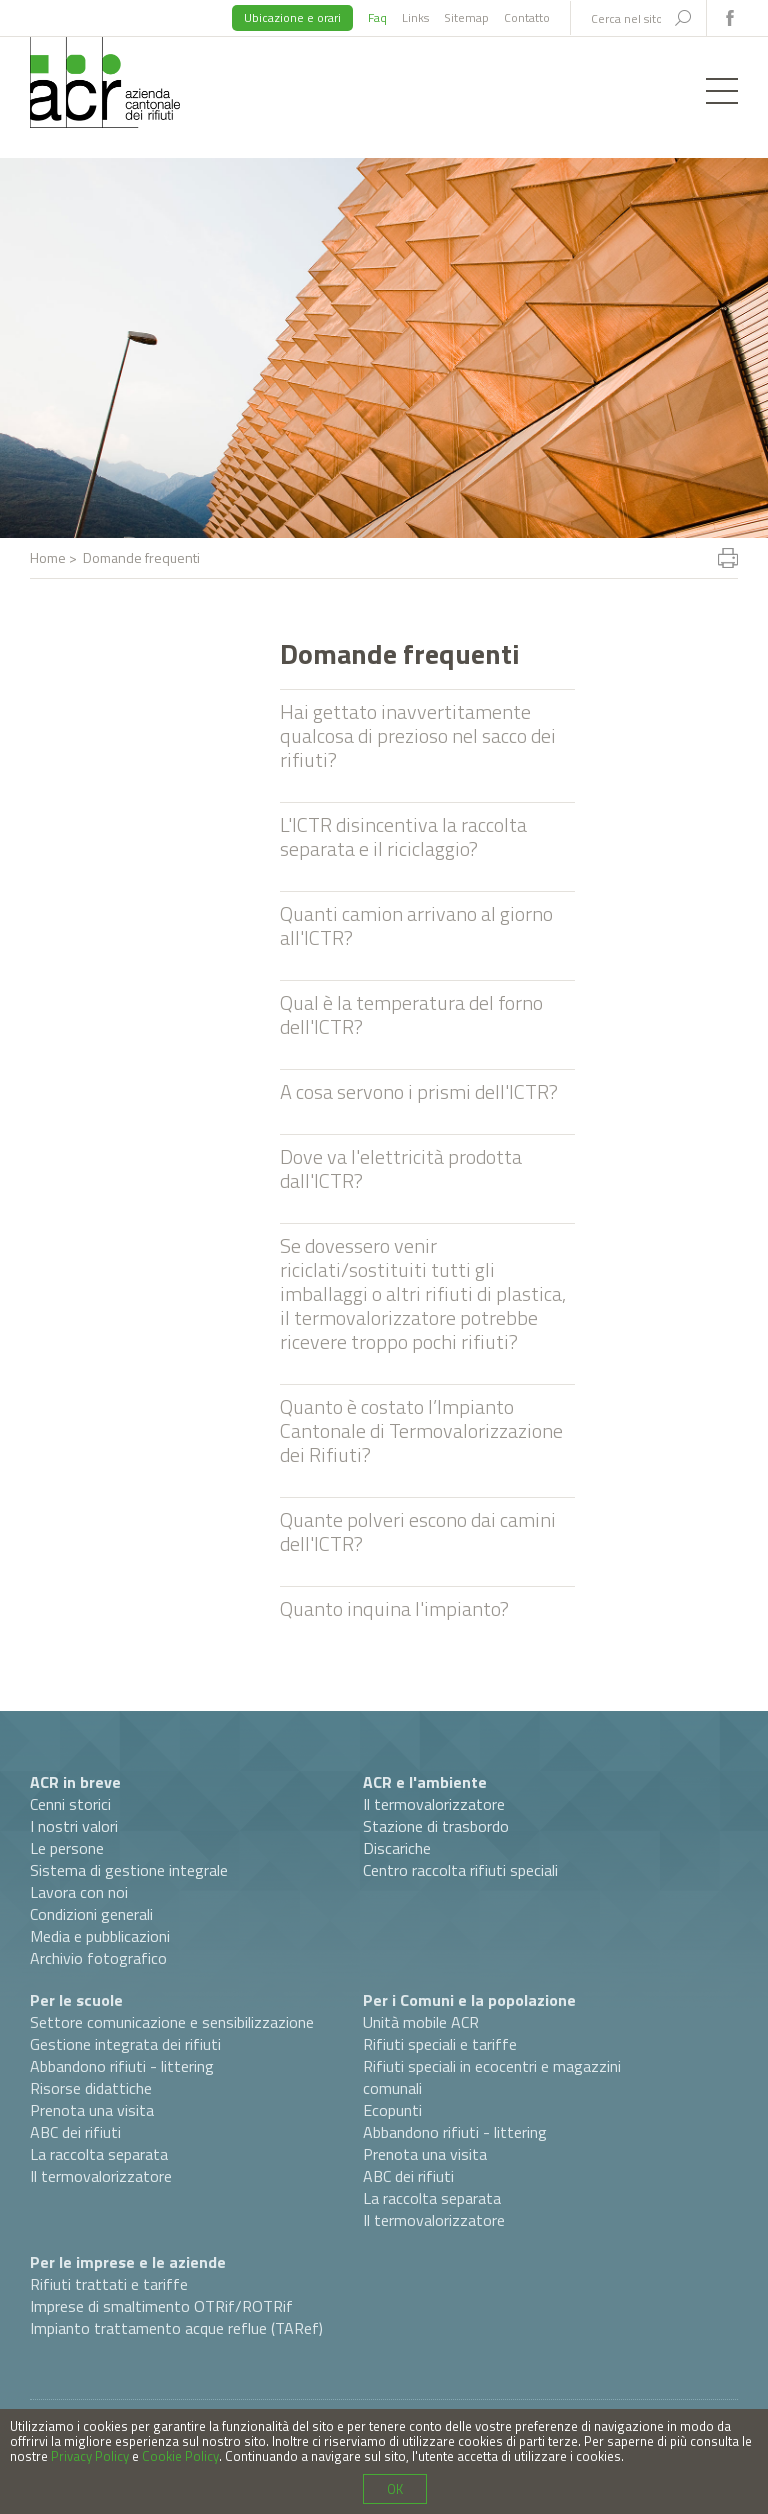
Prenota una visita (92, 2110)
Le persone (67, 1848)
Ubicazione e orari (292, 17)
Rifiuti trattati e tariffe (109, 2284)
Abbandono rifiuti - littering (122, 2066)
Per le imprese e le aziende (128, 2262)
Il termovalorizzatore (434, 1804)
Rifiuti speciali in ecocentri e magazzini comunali (492, 2077)
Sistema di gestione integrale (129, 1870)
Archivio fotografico (98, 1958)
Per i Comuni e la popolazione (469, 2000)
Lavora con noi (79, 1892)
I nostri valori (74, 1826)
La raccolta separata (99, 2154)
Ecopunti (392, 2110)
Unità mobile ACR (421, 2022)
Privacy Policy (90, 2456)
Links (415, 17)
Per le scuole (76, 2000)
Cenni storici (70, 1804)
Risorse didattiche (91, 2088)
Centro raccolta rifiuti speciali (460, 1870)
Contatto (527, 17)
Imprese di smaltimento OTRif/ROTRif (161, 2306)
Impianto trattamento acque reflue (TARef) (176, 2328)
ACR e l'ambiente (425, 1782)
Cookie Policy (180, 2456)
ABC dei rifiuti (75, 2132)
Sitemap (466, 17)
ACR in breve (75, 1782)
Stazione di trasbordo (436, 1826)
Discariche (397, 1848)
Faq (377, 17)
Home (48, 557)
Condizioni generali (91, 1914)
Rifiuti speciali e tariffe (440, 2044)
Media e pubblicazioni (100, 1936)
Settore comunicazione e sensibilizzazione (172, 2022)
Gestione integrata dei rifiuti (125, 2044)
